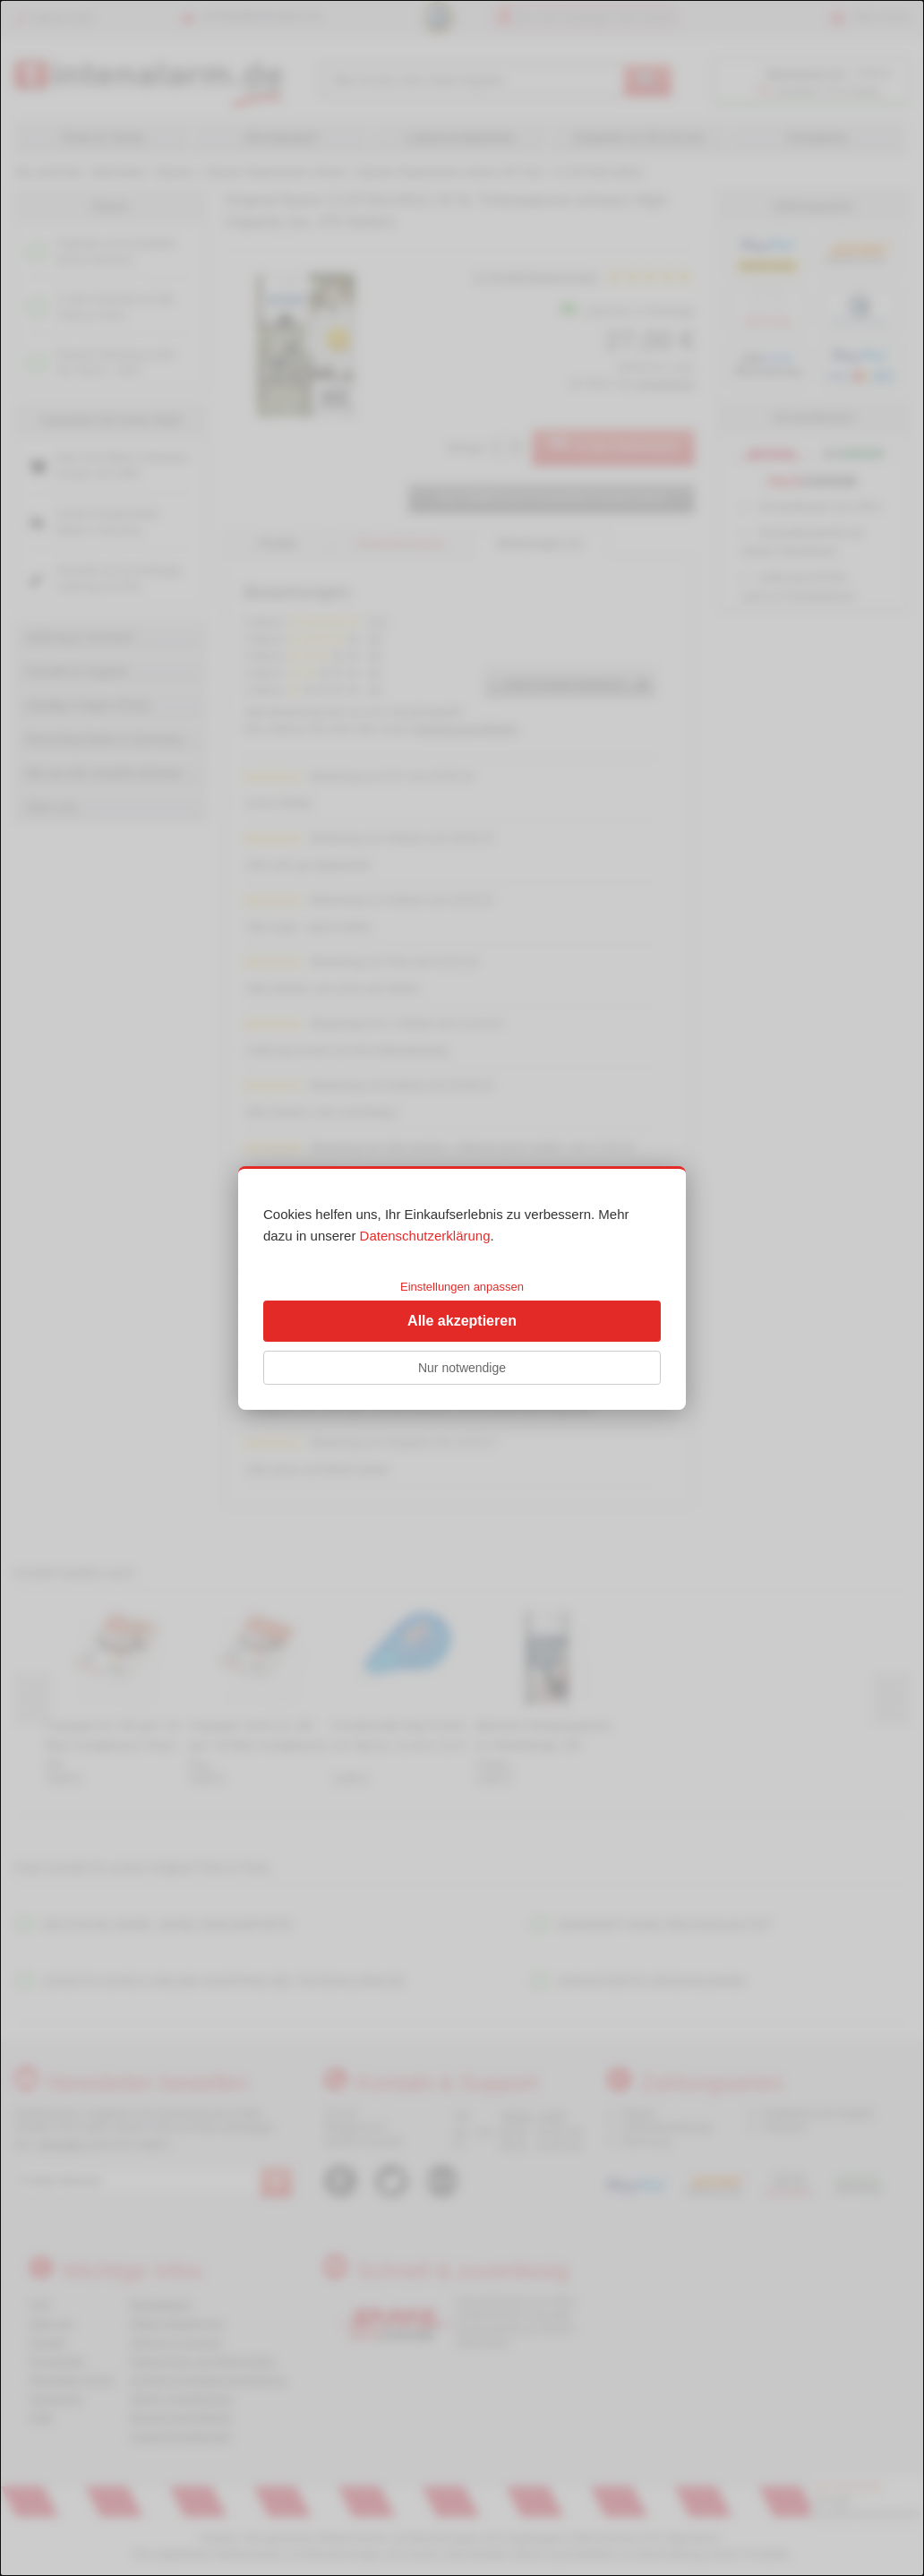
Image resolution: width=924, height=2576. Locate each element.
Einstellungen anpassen (462, 1286)
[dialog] (462, 1288)
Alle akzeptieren (462, 1320)
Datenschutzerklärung (425, 1235)
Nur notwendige (462, 1368)
